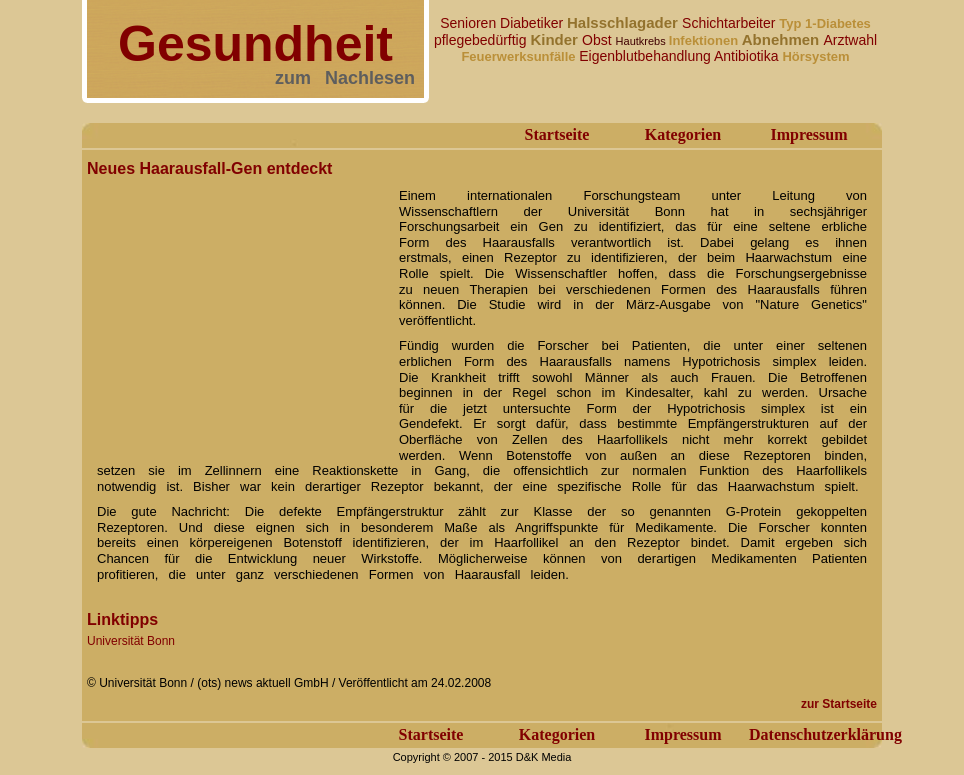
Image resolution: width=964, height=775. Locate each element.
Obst (598, 40)
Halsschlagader (624, 22)
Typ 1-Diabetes (825, 23)
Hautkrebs (642, 41)
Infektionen (705, 40)
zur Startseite (839, 704)
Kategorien (683, 134)
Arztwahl (850, 40)
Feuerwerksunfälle (520, 56)
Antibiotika (748, 56)
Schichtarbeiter (730, 23)
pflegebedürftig (482, 40)
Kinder (556, 39)
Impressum (808, 134)
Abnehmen (783, 39)
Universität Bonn (131, 641)
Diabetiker (533, 23)
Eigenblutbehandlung (646, 56)
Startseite (557, 134)
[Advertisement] (237, 308)
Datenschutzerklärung (825, 734)
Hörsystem (815, 56)
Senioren (470, 23)
